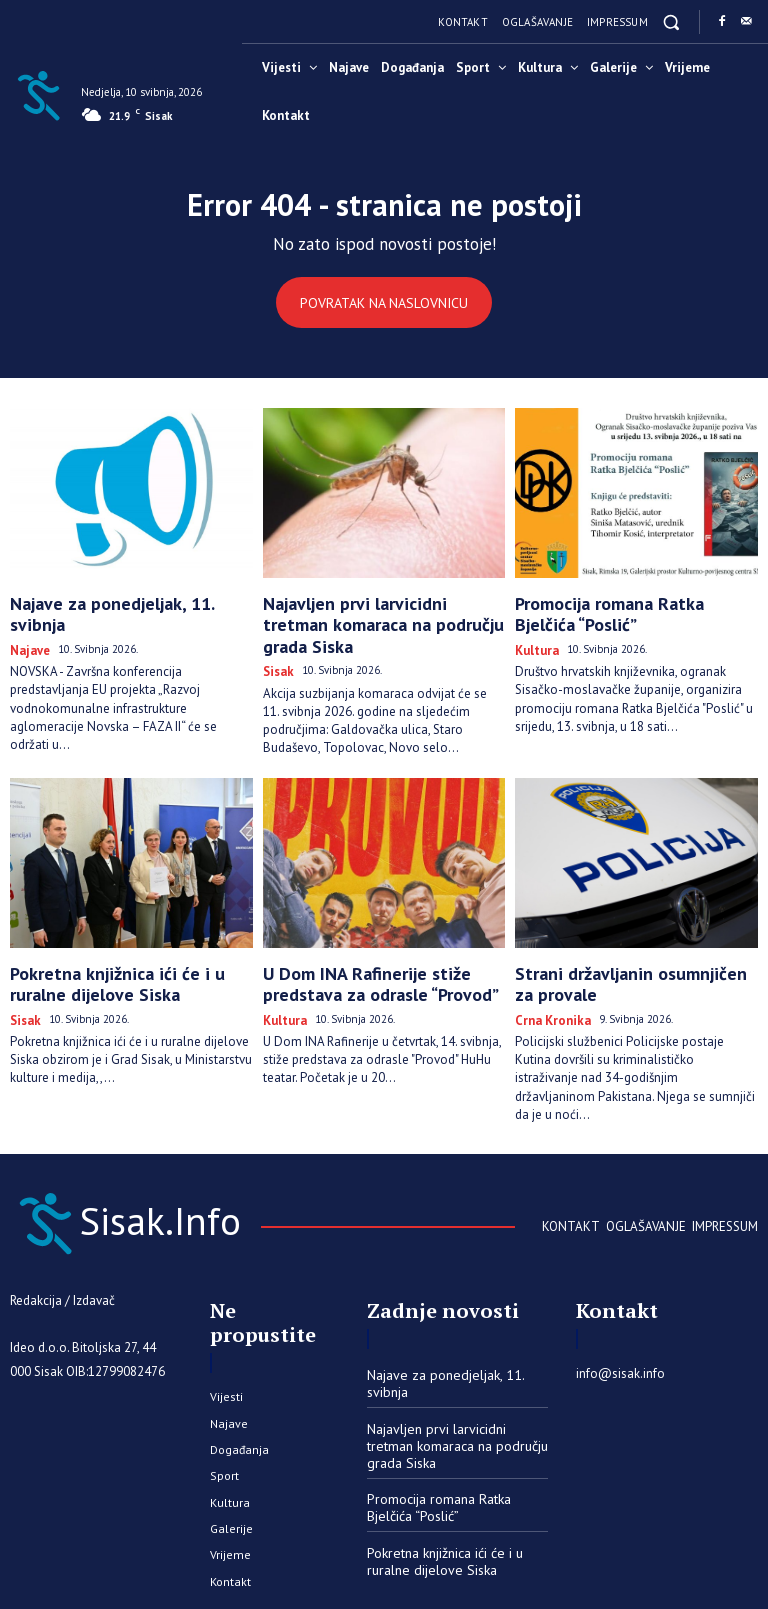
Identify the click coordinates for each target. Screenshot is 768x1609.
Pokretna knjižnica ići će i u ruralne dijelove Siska (122, 948)
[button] (671, 21)
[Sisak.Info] (38, 94)
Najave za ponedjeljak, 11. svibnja (118, 602)
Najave (26, 624)
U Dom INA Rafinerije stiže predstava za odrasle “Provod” (382, 948)
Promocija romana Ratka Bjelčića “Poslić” (620, 610)
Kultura (534, 640)
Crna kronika (546, 978)
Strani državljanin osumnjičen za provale (620, 948)
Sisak (276, 640)
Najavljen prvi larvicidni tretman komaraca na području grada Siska (373, 610)
